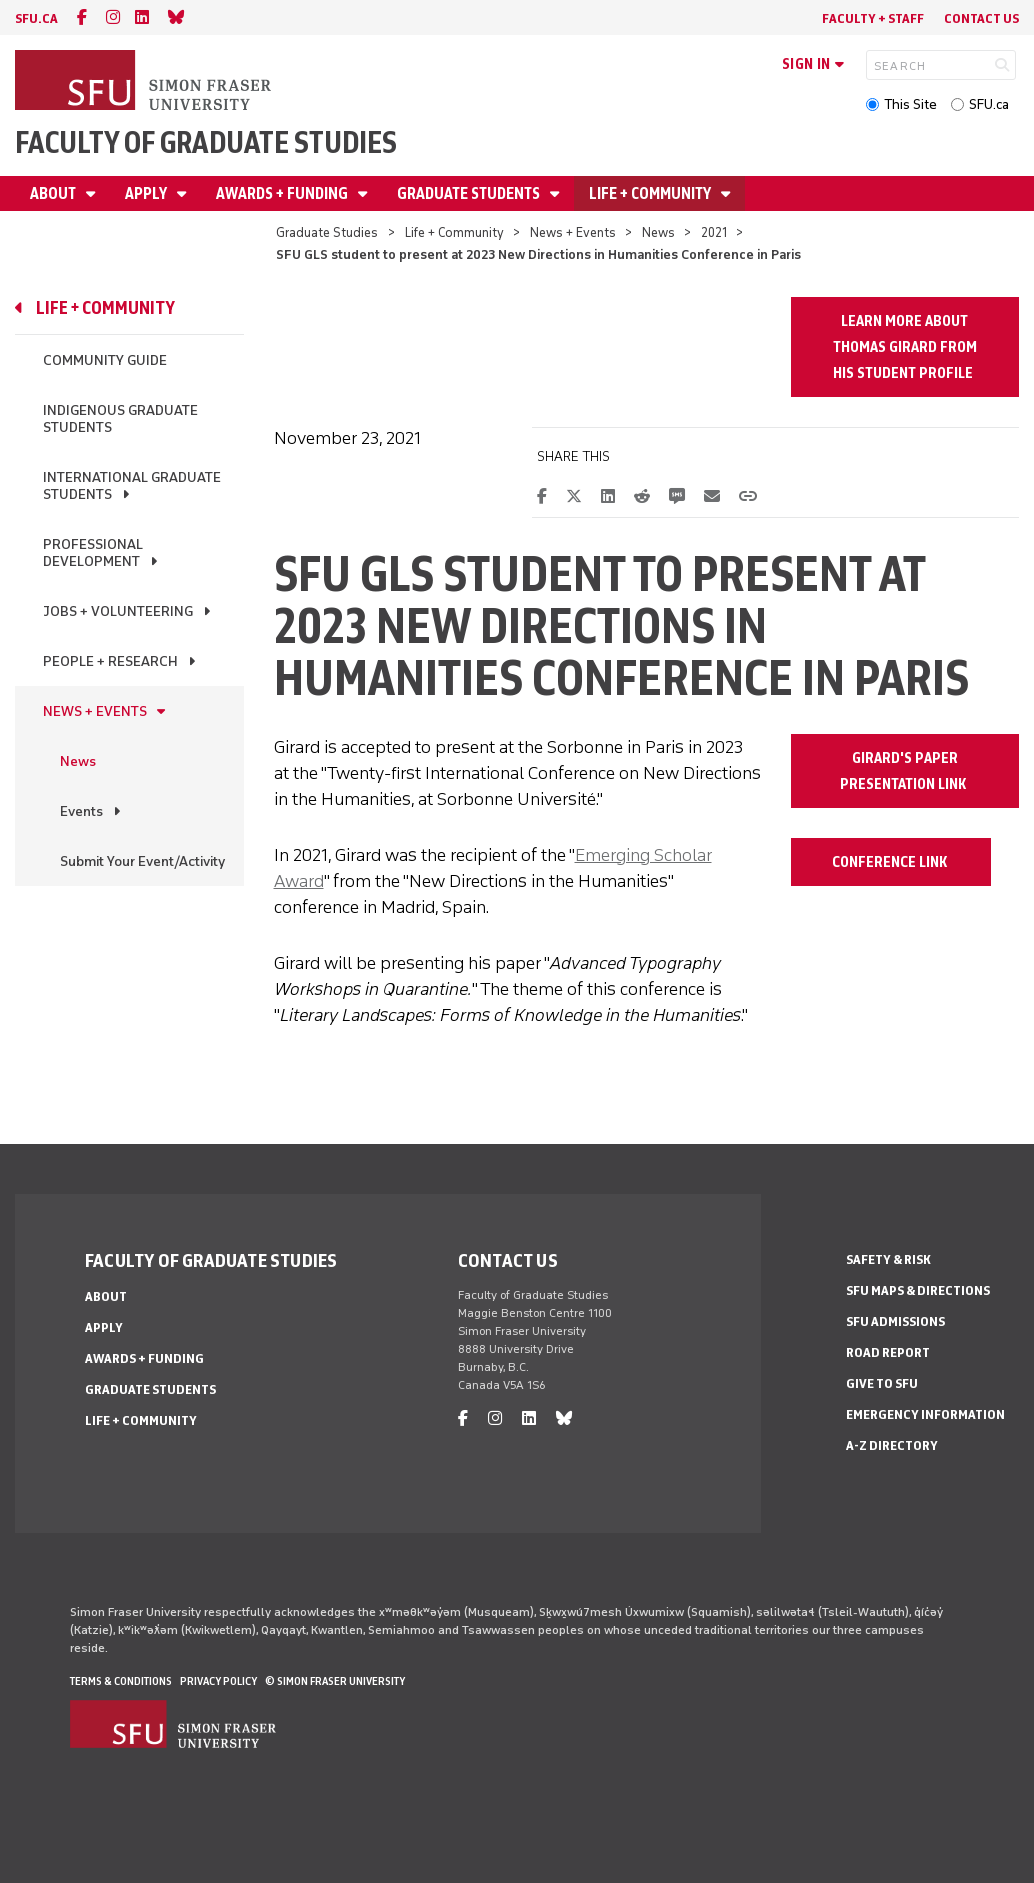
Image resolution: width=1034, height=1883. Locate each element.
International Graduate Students (132, 486)
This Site (910, 104)
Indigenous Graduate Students (120, 419)
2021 (714, 232)
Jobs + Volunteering (118, 611)
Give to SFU (882, 1383)
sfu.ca (36, 18)
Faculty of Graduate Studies (206, 142)
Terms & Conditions (121, 1681)
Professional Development (93, 553)
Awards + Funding (283, 193)
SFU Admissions (895, 1321)
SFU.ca (989, 104)
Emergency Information (925, 1414)
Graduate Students (470, 193)
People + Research (110, 661)
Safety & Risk (888, 1259)
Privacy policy (218, 1681)
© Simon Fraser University (335, 1681)
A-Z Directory (892, 1445)
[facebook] (82, 17)
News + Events (573, 232)
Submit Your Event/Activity (142, 861)
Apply (147, 193)
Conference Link (891, 862)
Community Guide (105, 360)
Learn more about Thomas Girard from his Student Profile (905, 347)
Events (81, 811)
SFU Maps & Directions (918, 1290)
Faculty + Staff (873, 18)
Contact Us (981, 18)
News (658, 232)
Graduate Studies (327, 232)
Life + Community (651, 193)
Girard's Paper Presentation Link (904, 771)
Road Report (888, 1352)
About (54, 193)
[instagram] (113, 17)
